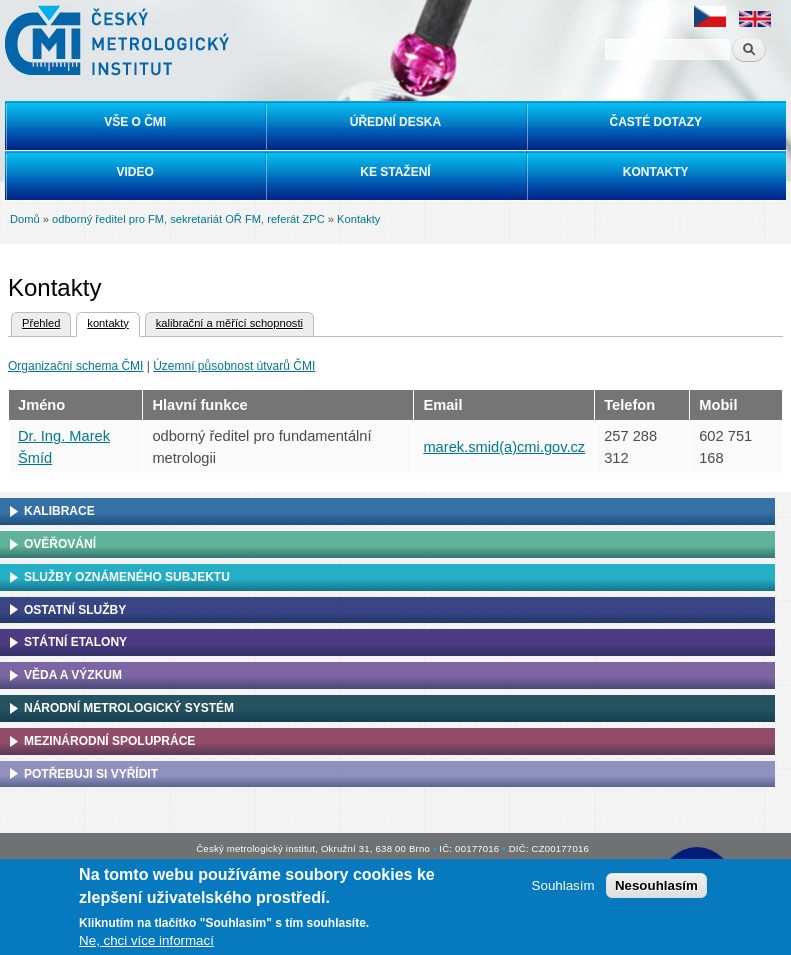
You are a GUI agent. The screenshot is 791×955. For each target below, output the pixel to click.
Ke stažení (395, 172)
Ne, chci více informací (146, 940)
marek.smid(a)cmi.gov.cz (504, 447)
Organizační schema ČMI (75, 366)
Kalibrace (59, 511)
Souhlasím (563, 885)
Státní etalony (75, 642)
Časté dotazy (656, 122)
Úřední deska (395, 122)
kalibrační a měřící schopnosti (229, 323)
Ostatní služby (75, 610)
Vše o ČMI (135, 122)
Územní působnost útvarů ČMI (234, 366)
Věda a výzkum (73, 675)
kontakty (102, 321)
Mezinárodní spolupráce (109, 741)
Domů (25, 219)
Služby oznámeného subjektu (127, 577)
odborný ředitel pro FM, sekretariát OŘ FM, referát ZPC (188, 219)
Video (134, 172)
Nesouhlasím (656, 885)
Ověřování (60, 544)
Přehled (41, 323)
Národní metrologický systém (129, 708)
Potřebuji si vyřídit (91, 774)
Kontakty (656, 172)
